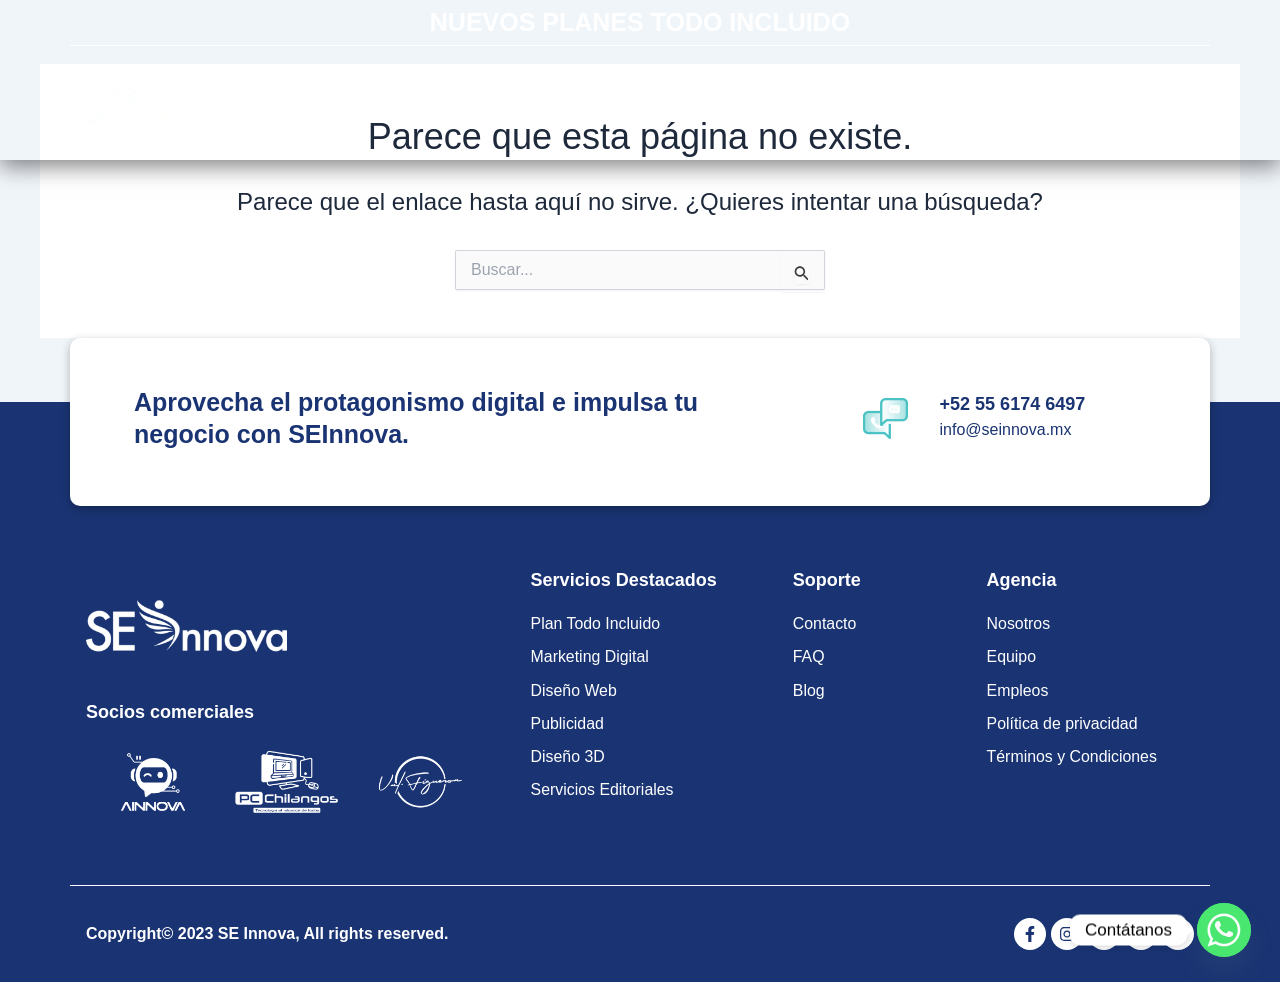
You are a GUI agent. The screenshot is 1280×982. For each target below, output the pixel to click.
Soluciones (854, 102)
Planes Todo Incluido (541, 102)
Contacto (986, 102)
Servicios (713, 102)
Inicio (396, 102)
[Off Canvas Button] (1170, 103)
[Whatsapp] (1224, 930)
